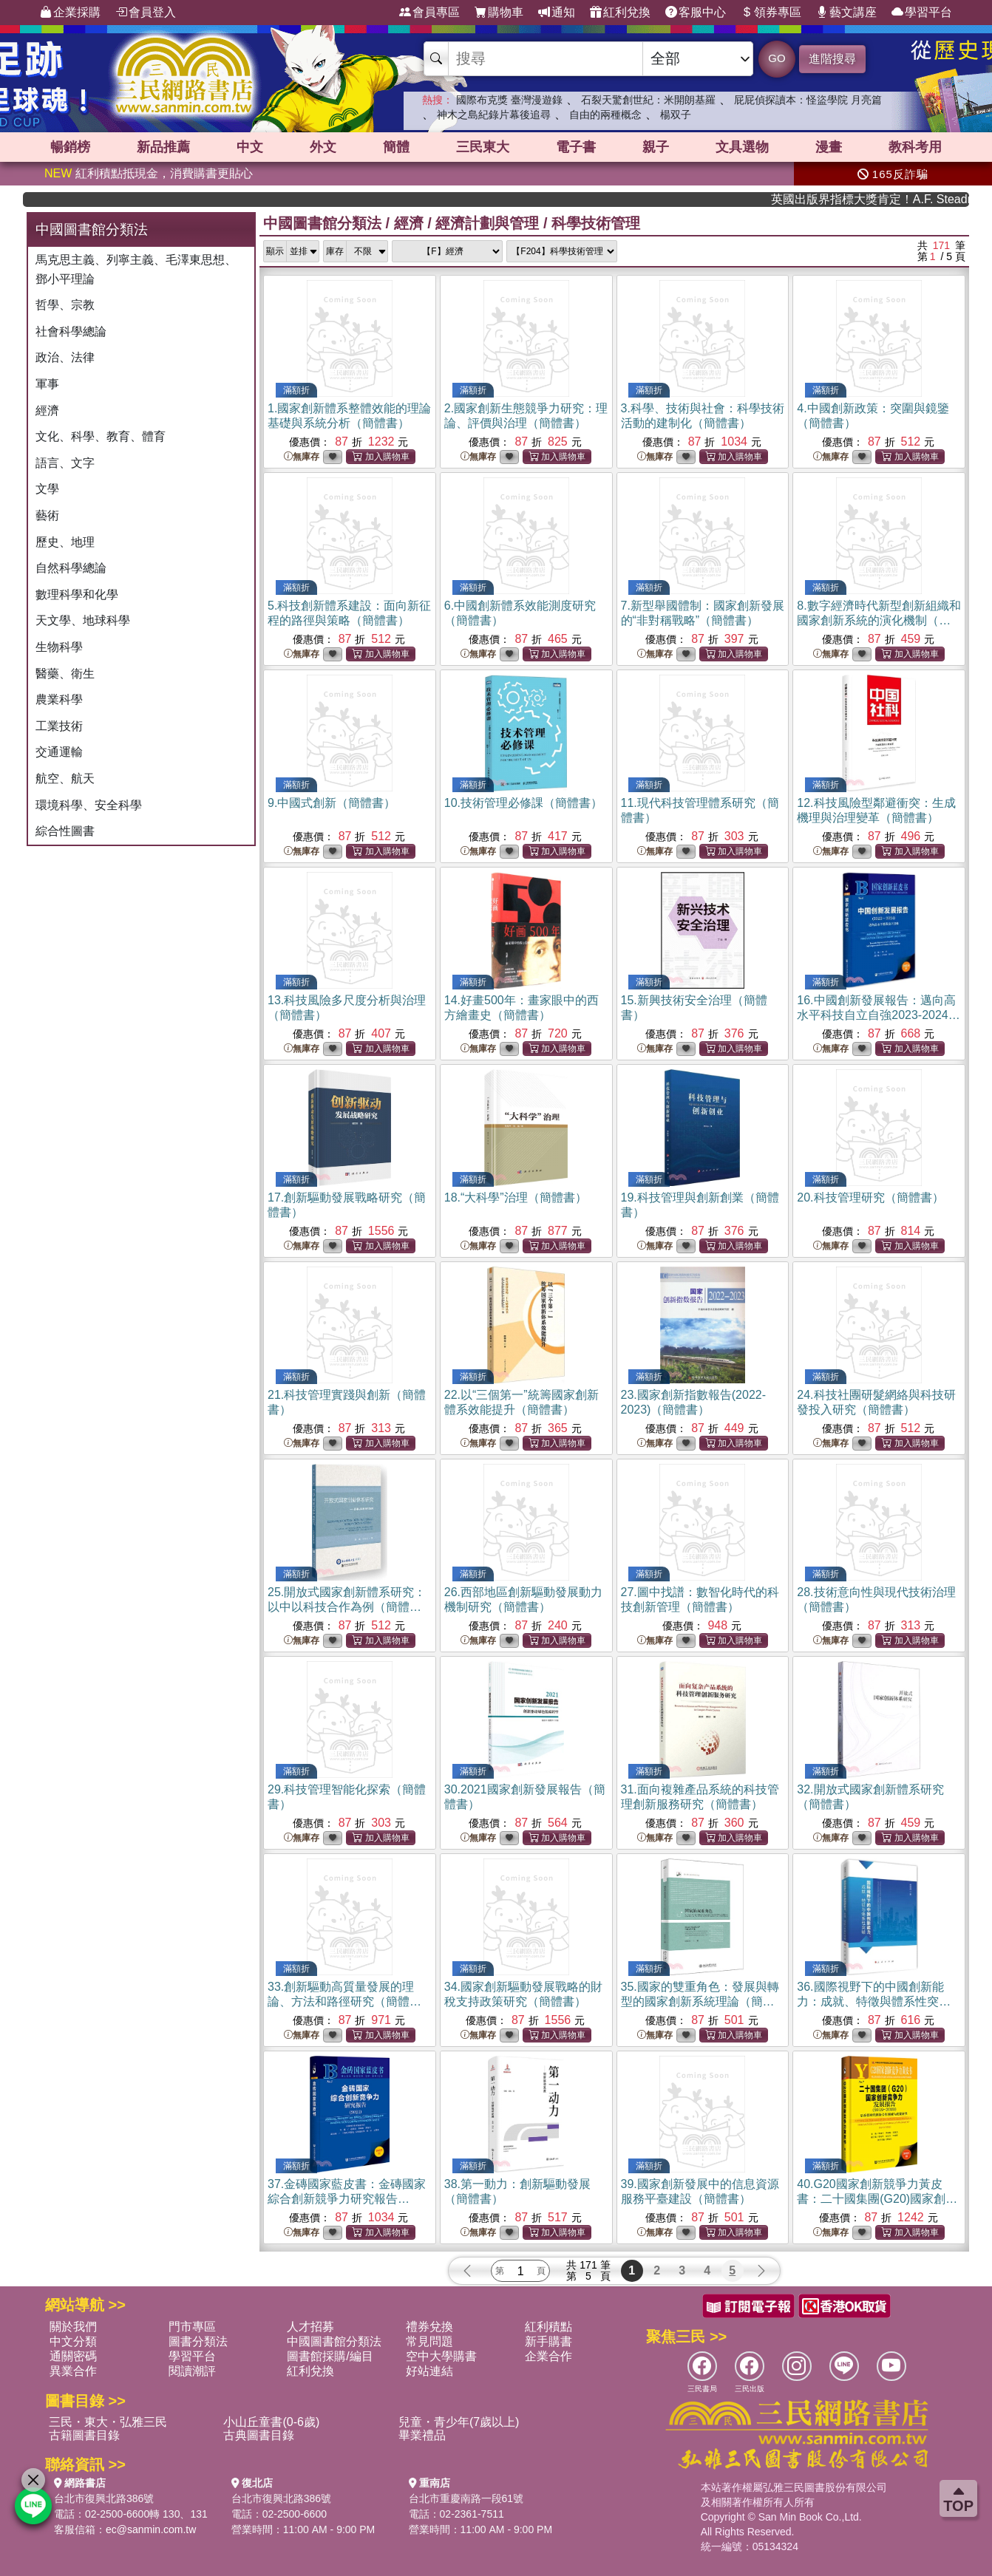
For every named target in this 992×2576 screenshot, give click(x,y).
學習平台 (921, 12)
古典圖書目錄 (258, 2435)
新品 (163, 147)
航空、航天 (65, 778)
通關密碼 (73, 2356)
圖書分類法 (198, 2341)
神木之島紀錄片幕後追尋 (494, 114)
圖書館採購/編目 (330, 2356)
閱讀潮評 (192, 2371)
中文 (250, 147)
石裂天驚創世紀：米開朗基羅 (648, 100)
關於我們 (73, 2326)
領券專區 (771, 12)
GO (776, 58)
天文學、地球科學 (82, 620)
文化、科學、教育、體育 (100, 436)
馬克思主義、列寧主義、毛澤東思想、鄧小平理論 (136, 269)
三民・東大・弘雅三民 (108, 2422)
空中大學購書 (441, 2356)
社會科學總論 (70, 331)
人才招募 (310, 2326)
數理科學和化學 (76, 594)
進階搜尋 (832, 58)
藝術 (47, 515)
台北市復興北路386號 (104, 2498)
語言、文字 (65, 463)
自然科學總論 (70, 568)
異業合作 (73, 2371)
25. (347, 1607)
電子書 (576, 147)
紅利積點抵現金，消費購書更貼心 (148, 173)
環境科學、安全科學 (88, 805)
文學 (47, 489)
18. (515, 1197)
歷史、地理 (65, 542)
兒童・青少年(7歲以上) (459, 2422)
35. (700, 2001)
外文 (323, 147)
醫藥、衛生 (65, 673)
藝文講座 (846, 12)
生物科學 (59, 647)
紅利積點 (548, 2326)
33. (344, 2001)
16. (878, 1015)
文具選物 (742, 147)
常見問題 (429, 2341)
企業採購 (70, 12)
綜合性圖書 (65, 831)
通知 (556, 12)
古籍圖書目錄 (84, 2435)
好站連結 (429, 2371)
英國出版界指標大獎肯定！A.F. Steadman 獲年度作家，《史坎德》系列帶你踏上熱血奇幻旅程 (909, 199)
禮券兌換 (429, 2326)
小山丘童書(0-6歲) (271, 2422)
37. (347, 2199)
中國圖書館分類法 (322, 223)
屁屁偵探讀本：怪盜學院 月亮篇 (808, 100)
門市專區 (192, 2326)
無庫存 (301, 457)
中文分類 (73, 2341)
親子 (655, 147)
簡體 (396, 147)
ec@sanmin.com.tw (151, 2529)
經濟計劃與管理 (487, 223)
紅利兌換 (620, 12)
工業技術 (59, 726)
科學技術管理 (595, 223)
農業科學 (59, 699)
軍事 (47, 384)
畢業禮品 (422, 2435)
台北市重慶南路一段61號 (466, 2498)
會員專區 (429, 12)
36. (874, 2001)
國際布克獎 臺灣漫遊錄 (509, 100)
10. (523, 803)
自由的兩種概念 (605, 114)
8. (878, 620)
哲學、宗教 (65, 305)
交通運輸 (59, 752)
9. (331, 803)
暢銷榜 (70, 147)
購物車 (499, 12)
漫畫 (828, 147)
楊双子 (675, 114)
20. (870, 1197)
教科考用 (915, 147)
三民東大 (482, 147)
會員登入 (145, 12)
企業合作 (548, 2356)
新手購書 (548, 2341)
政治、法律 (65, 357)
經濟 (47, 410)
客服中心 (695, 12)
